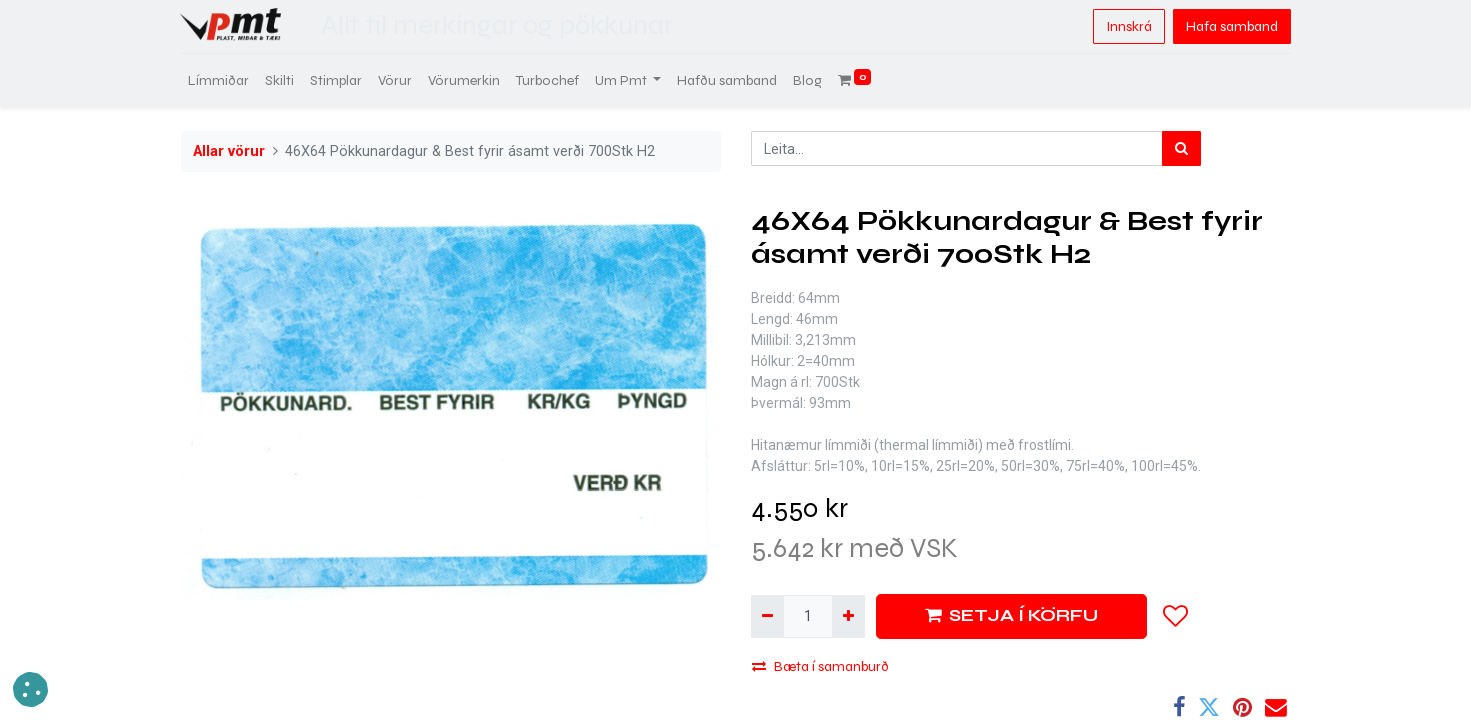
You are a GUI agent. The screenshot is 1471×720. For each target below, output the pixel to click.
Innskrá (1128, 26)
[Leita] (1181, 148)
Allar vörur (229, 151)
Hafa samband (1231, 26)
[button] (1176, 616)
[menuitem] (219, 80)
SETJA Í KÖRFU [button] (1011, 615)
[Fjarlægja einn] (767, 616)
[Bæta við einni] (848, 616)
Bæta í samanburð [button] (820, 666)
